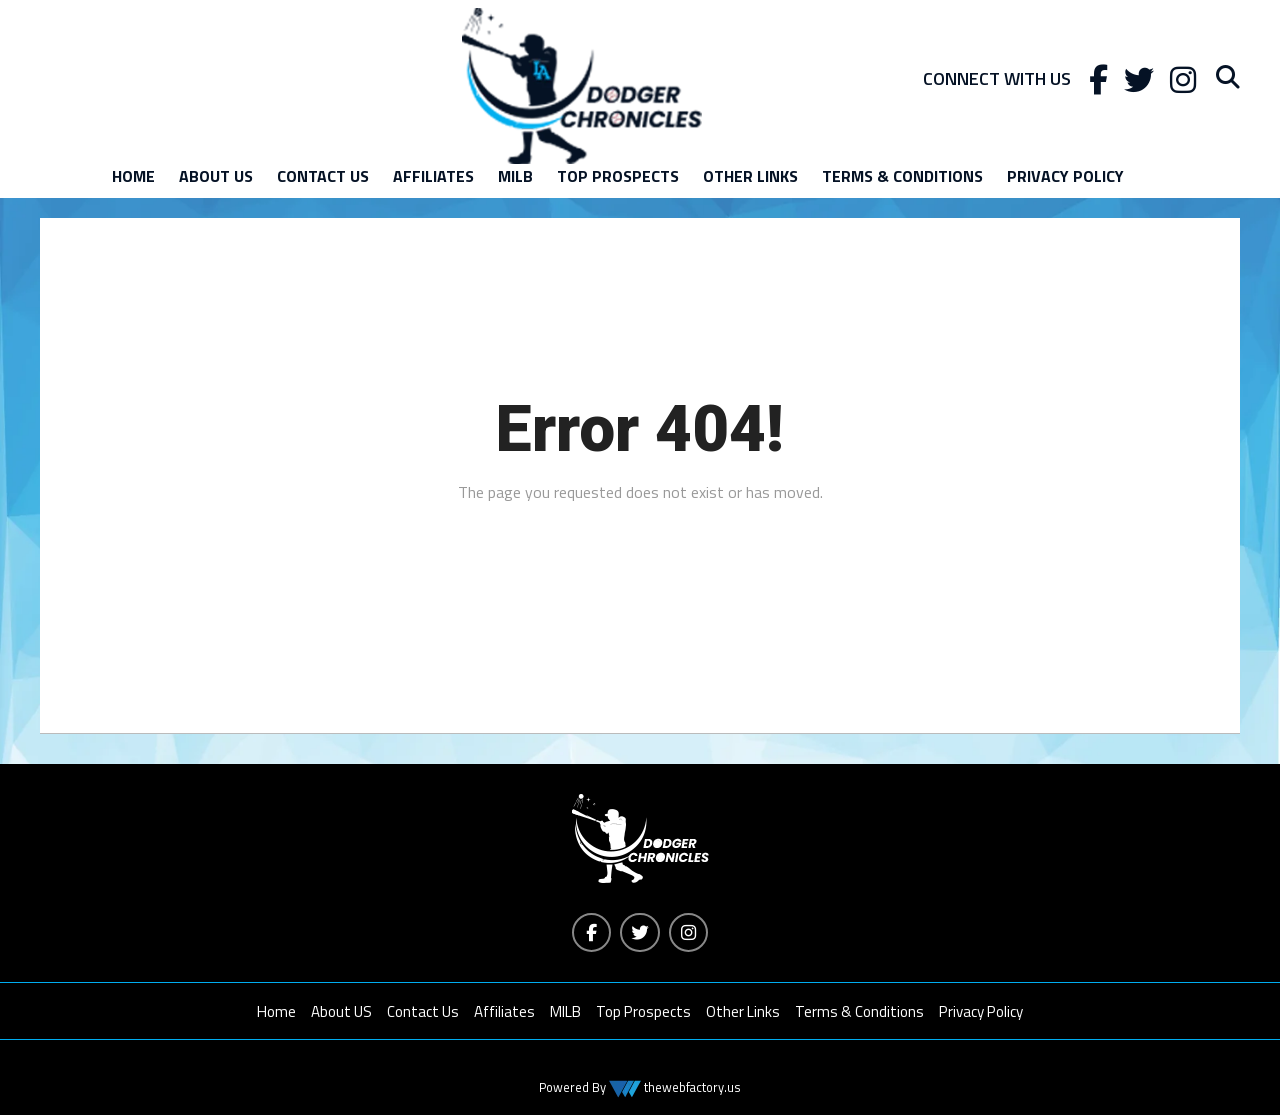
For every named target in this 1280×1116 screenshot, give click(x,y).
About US (216, 176)
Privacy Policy (1065, 176)
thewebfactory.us (691, 1088)
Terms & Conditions (902, 176)
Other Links (750, 176)
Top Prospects (618, 176)
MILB (515, 176)
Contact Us (323, 176)
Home (133, 176)
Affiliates (433, 176)
